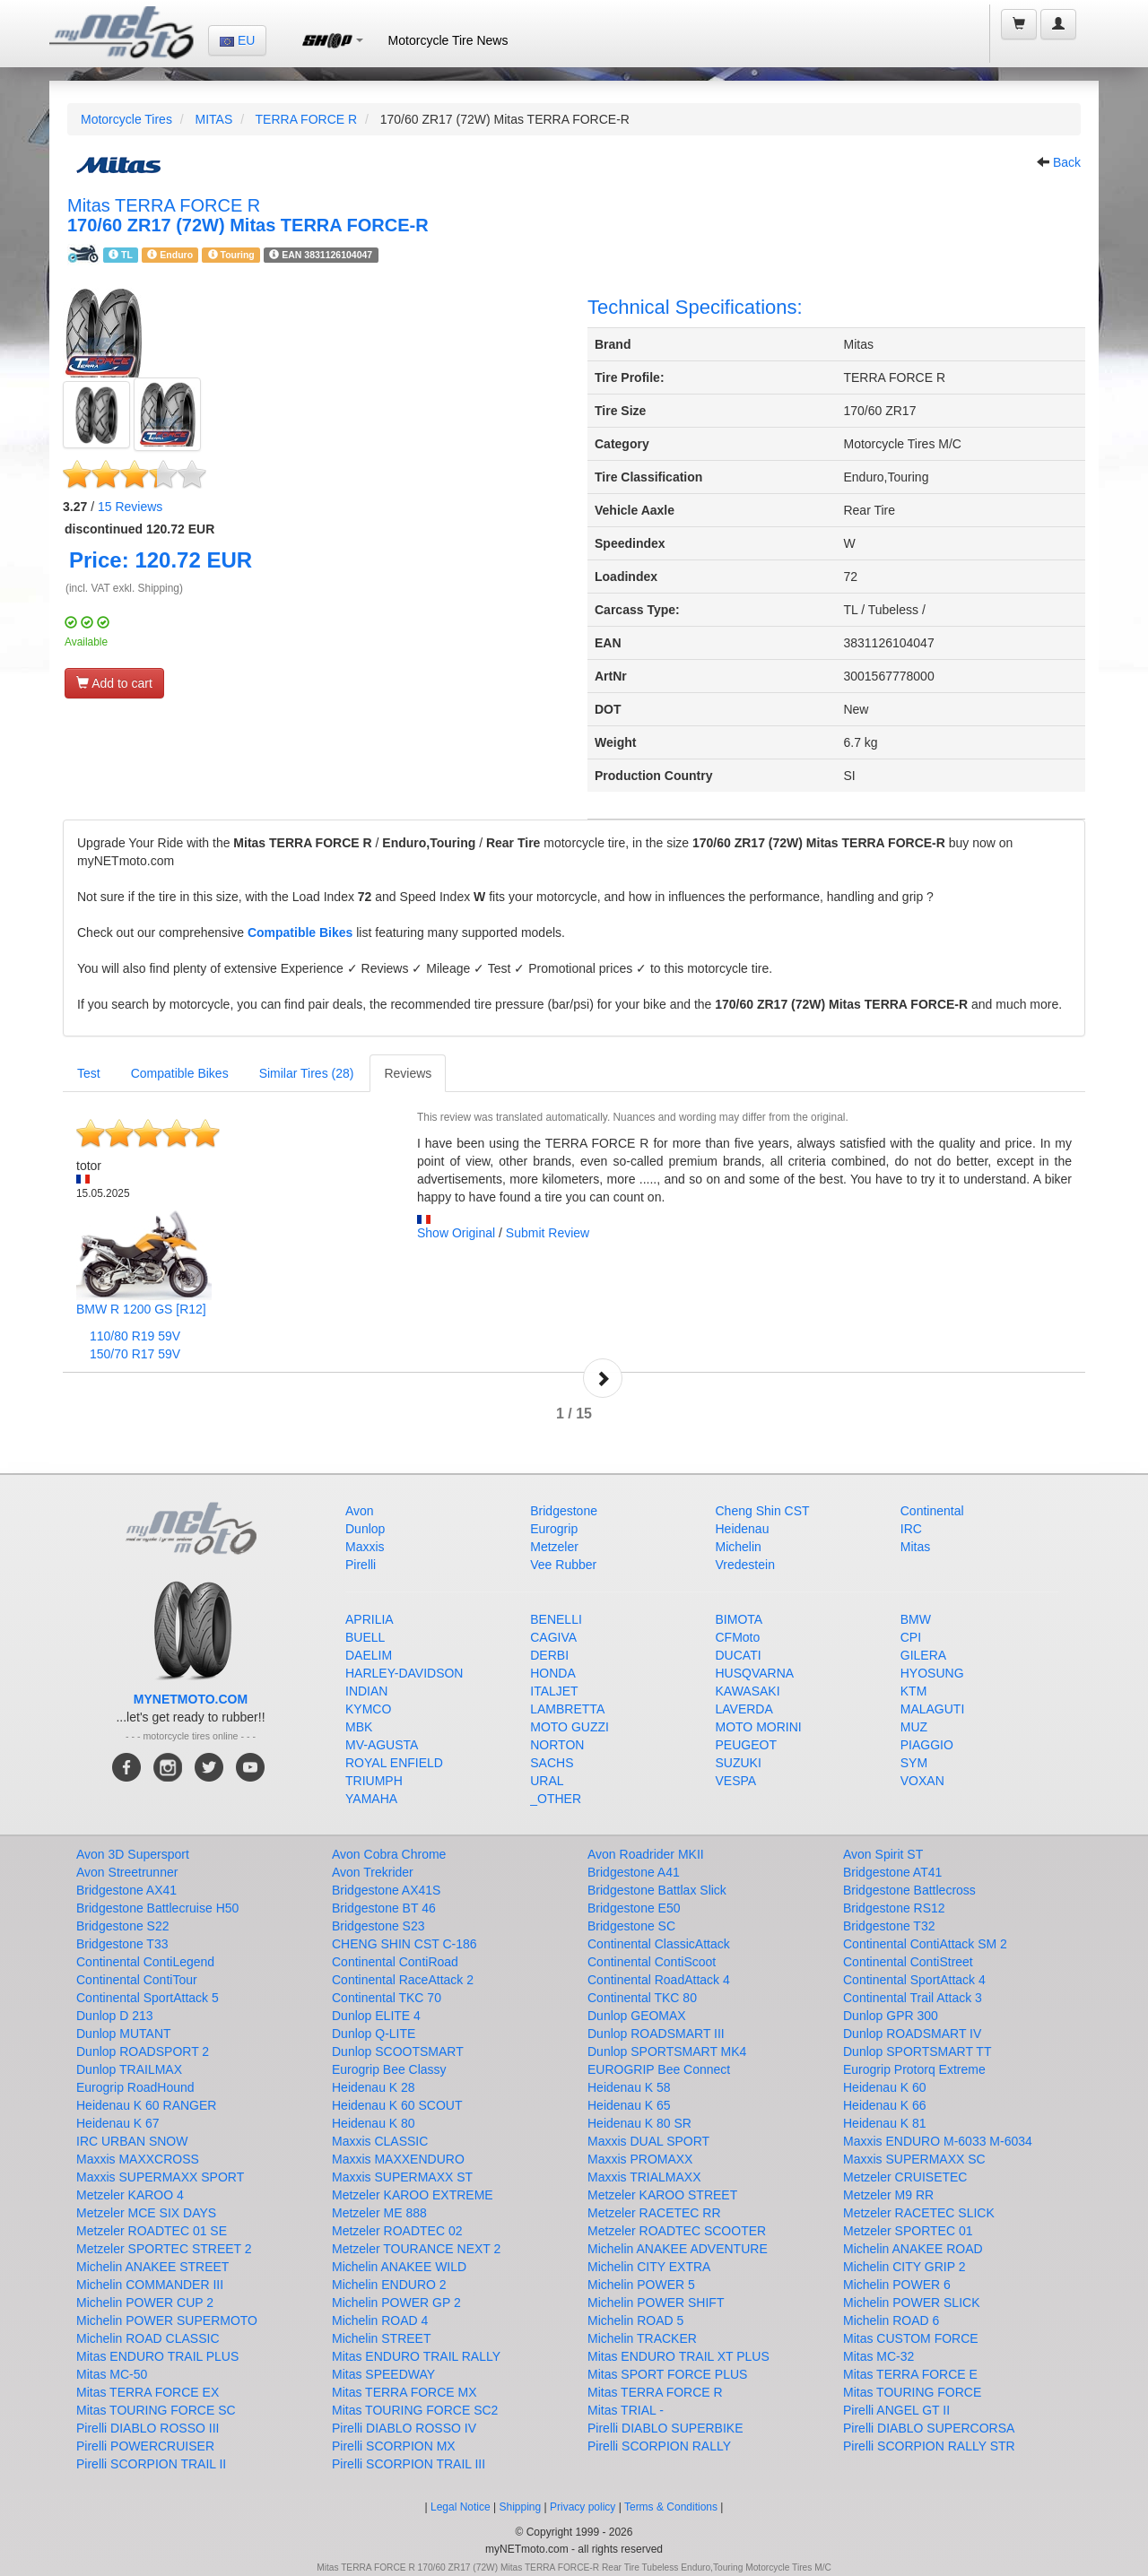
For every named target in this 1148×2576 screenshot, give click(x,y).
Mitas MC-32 (878, 2356)
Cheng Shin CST (763, 1511)
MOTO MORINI (759, 1727)
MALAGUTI (932, 1709)
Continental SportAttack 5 (147, 1998)
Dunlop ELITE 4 (376, 2015)
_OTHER (555, 1798)
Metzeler (554, 1547)
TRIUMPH (374, 1781)
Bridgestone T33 (122, 1944)
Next (602, 1378)
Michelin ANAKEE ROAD (913, 2249)
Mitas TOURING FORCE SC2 (415, 2410)
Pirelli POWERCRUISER (145, 2446)
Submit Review (547, 1233)
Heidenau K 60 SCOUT (397, 2105)
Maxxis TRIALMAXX (644, 2177)
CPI (910, 1637)
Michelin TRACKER (642, 2338)
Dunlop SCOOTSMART (398, 2051)
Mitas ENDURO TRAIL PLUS (157, 2356)
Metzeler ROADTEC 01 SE (151, 2231)
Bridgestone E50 (634, 1908)
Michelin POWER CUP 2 (144, 2302)
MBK (358, 1727)
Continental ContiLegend (145, 1962)
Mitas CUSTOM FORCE (910, 2338)
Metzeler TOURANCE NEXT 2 (416, 2249)
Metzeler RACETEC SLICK (919, 2213)
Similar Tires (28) (306, 1073)
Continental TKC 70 (386, 1998)
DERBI (549, 1655)
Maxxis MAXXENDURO (398, 2159)
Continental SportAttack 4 (914, 1980)
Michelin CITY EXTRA (648, 2266)
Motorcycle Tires (126, 119)
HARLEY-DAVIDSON (404, 1673)
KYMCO (368, 1709)
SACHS (551, 1763)
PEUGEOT (746, 1745)
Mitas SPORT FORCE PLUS (667, 2374)
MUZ (913, 1727)
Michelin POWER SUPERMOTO (166, 2320)
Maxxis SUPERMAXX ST (402, 2177)
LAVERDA (744, 1709)
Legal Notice (460, 2507)
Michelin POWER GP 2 (396, 2302)
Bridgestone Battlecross (909, 1890)
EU (237, 40)
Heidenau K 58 (629, 2087)
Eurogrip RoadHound (135, 2087)
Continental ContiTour (136, 1980)
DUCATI (738, 1655)
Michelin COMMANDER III (149, 2284)
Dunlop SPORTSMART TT (917, 2051)
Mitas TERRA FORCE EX (147, 2392)
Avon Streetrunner (127, 1872)
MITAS (213, 119)
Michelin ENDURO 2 (389, 2284)
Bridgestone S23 (378, 1926)
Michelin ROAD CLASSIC (148, 2338)
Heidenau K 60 (884, 2087)
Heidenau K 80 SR (639, 2123)
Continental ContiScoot (651, 1962)
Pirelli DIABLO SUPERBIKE (665, 2428)
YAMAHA (371, 1798)
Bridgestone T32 (889, 1926)
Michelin (738, 1547)
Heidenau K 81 (884, 2123)
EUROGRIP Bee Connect (658, 2069)
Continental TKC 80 (642, 1998)
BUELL (365, 1637)
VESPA (736, 1781)
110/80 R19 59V (135, 1336)
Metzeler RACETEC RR (654, 2213)
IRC (911, 1529)
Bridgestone (563, 1511)
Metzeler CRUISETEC (905, 2177)
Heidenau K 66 (884, 2105)
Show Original (456, 1233)
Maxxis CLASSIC (380, 2141)
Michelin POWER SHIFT (655, 2302)
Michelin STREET (381, 2338)
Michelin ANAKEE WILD (399, 2266)
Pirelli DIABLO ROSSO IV (404, 2428)
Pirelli (360, 1564)
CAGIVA (553, 1637)
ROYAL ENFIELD (394, 1763)
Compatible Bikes (300, 932)
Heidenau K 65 (629, 2105)
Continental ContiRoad (395, 1962)
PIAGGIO (926, 1745)
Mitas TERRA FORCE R (655, 2392)
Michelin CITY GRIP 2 (904, 2266)
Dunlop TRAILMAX (129, 2069)
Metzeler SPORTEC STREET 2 (164, 2249)
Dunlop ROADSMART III (656, 2033)
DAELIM (368, 1655)
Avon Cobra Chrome (389, 1854)
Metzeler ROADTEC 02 (397, 2231)
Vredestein (745, 1564)
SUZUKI (738, 1763)
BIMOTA (739, 1619)
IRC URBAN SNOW (131, 2141)
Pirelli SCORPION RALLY (659, 2446)
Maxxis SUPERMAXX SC (914, 2159)
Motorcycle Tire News (448, 40)
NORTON (557, 1745)
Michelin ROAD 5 (635, 2320)
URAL (546, 1781)
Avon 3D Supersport (132, 1854)
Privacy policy (582, 2507)
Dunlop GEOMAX (636, 2015)
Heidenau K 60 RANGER (146, 2105)
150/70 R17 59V (135, 1354)
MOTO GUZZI (569, 1727)
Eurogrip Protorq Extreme (914, 2069)
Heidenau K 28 (373, 2087)
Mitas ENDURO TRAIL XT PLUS (678, 2356)
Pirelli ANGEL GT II (896, 2410)
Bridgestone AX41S (386, 1890)
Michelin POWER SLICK (911, 2302)
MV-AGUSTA (381, 1745)
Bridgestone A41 (633, 1872)
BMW (915, 1619)
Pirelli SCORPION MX (394, 2446)
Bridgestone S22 (123, 1926)
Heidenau (743, 1529)
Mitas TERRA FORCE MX (404, 2392)
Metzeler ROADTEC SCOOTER (676, 2231)
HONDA (553, 1673)
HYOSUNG (932, 1673)
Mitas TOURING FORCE (912, 2392)
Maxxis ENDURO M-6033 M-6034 (937, 2141)
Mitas (915, 1547)
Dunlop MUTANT (123, 2033)
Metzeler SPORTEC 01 (907, 2231)
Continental (932, 1511)
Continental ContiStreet (908, 1962)
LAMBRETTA (567, 1709)
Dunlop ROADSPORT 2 (142, 2051)
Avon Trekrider (372, 1872)
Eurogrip (554, 1529)
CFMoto (738, 1637)
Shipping (521, 2507)
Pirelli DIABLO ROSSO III (147, 2428)
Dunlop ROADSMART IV (912, 2033)
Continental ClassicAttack (658, 1944)
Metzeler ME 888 (379, 2213)
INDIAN (366, 1691)
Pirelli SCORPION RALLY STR (929, 2446)
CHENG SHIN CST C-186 (404, 1944)
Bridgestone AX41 (126, 1890)
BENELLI (556, 1619)
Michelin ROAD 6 (891, 2320)
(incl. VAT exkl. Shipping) (124, 588)
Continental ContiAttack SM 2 (925, 1944)
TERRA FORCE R (307, 119)
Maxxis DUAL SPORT (648, 2141)
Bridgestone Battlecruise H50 (157, 1908)
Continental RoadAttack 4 (658, 1980)
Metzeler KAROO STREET (662, 2195)
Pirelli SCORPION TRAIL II (151, 2464)
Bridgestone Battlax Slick (656, 1890)
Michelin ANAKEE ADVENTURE (677, 2249)
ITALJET (554, 1691)
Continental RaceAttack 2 (403, 1980)
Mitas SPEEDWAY (383, 2374)
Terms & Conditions (671, 2507)
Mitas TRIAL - (625, 2410)
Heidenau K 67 (118, 2123)
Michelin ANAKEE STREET (152, 2266)
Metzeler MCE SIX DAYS (146, 2213)
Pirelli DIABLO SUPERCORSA (928, 2428)
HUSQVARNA (755, 1673)
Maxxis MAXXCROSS (137, 2159)
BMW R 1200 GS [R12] (141, 1309)
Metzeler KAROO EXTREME (412, 2195)
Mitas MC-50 (111, 2374)
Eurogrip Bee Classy (389, 2069)
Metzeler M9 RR (888, 2195)
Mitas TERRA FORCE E (910, 2374)
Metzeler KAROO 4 (130, 2195)
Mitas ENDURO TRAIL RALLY (416, 2356)
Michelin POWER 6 (897, 2284)
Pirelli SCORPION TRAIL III (408, 2464)
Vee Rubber (563, 1564)
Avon (359, 1511)
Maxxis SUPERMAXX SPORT (160, 2177)
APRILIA (369, 1619)
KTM (913, 1691)
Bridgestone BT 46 (384, 1908)
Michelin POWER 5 (641, 2284)
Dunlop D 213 (114, 2015)
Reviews (130, 506)
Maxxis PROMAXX (639, 2159)
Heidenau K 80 (373, 2123)
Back (1067, 162)
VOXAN (922, 1781)
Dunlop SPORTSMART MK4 (666, 2051)
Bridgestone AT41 (892, 1872)
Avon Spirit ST (883, 1854)
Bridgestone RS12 (894, 1908)
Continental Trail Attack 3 (912, 1998)
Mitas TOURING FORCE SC (156, 2410)
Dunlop (365, 1529)
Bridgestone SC (631, 1926)
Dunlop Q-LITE (373, 2033)
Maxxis (365, 1547)
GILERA (923, 1655)
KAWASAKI (748, 1691)
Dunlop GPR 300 (890, 2015)
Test (88, 1073)
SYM (913, 1763)
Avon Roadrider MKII (645, 1854)
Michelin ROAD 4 (380, 2320)
